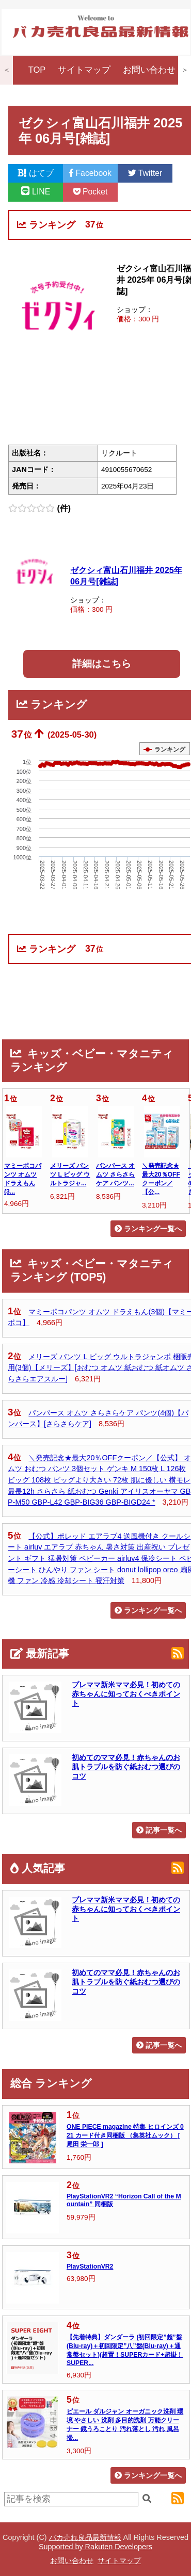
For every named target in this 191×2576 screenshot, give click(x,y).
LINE (36, 191)
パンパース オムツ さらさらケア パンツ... (115, 1174)
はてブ (36, 173)
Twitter (145, 173)
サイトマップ (84, 70)
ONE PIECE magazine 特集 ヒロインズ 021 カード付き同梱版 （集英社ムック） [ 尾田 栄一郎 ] (125, 2135)
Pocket (90, 191)
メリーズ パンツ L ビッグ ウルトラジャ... (70, 1174)
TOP (37, 70)
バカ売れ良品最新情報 (85, 2537)
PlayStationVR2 (90, 2266)
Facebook (90, 173)
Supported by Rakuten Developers (95, 2546)
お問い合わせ (149, 70)
